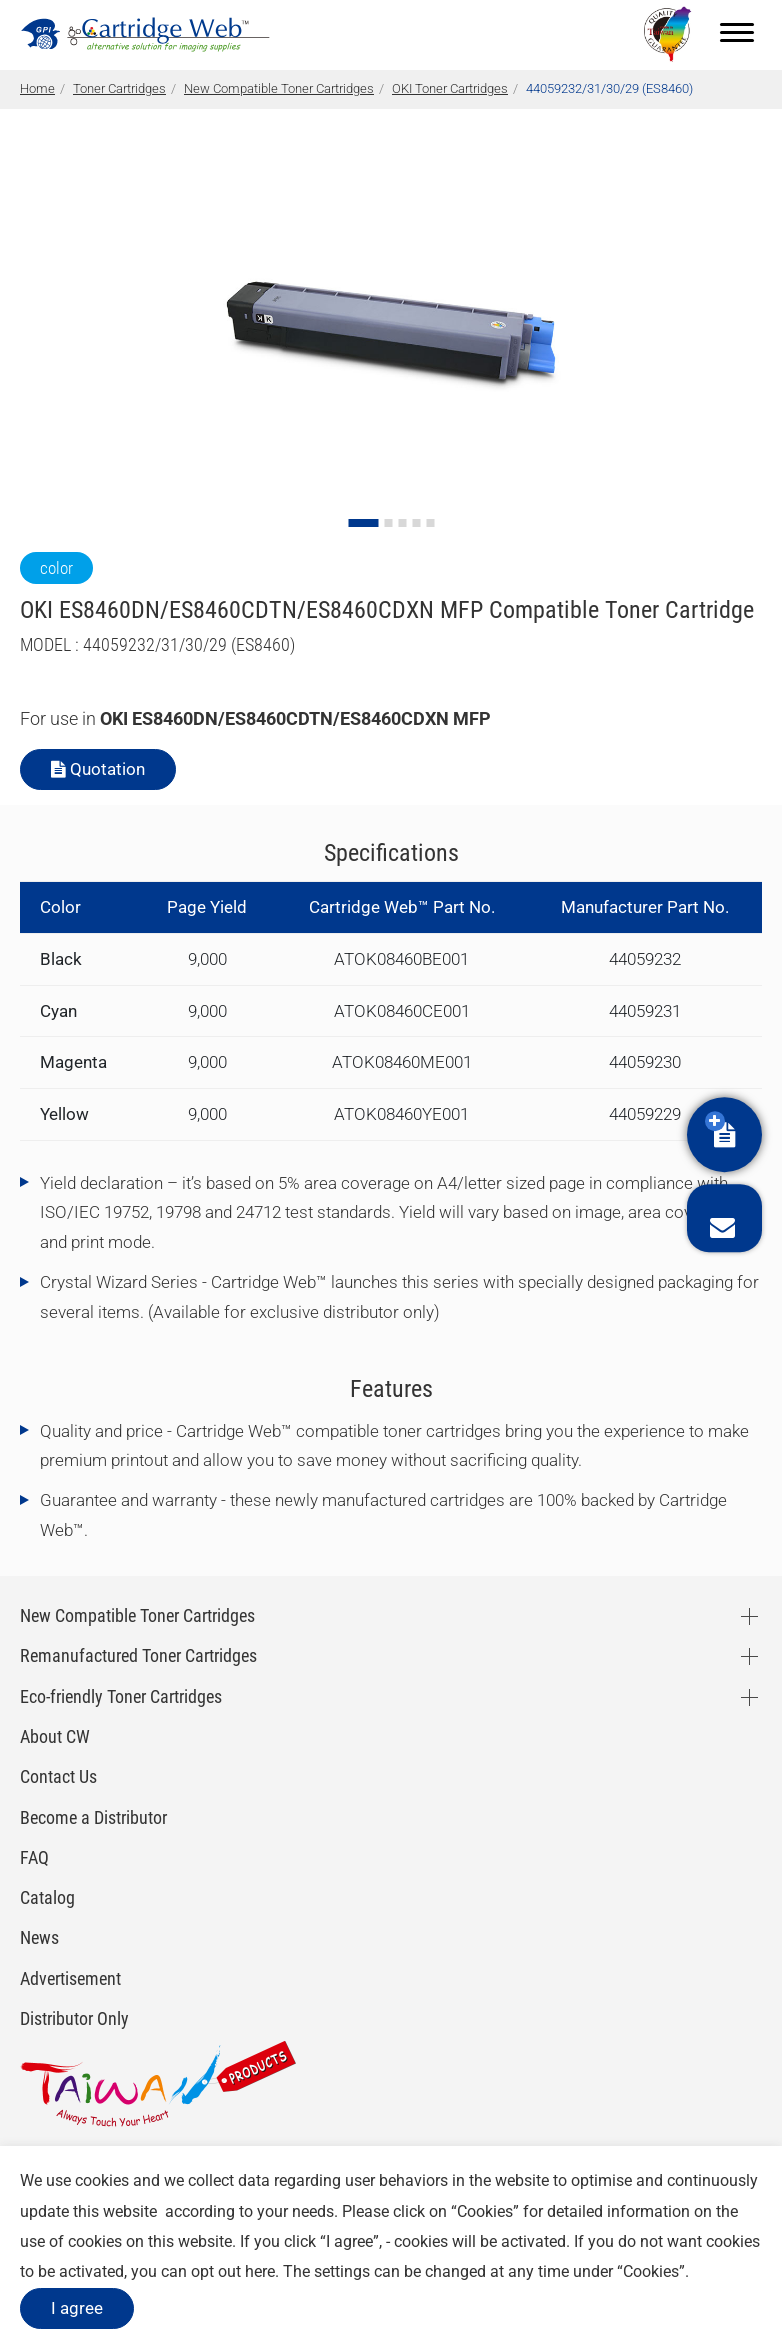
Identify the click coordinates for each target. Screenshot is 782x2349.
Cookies (485, 2211)
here (260, 2271)
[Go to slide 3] (402, 523)
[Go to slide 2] (388, 523)
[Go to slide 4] (416, 523)
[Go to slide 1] (363, 523)
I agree (77, 2308)
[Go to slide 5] (430, 523)
